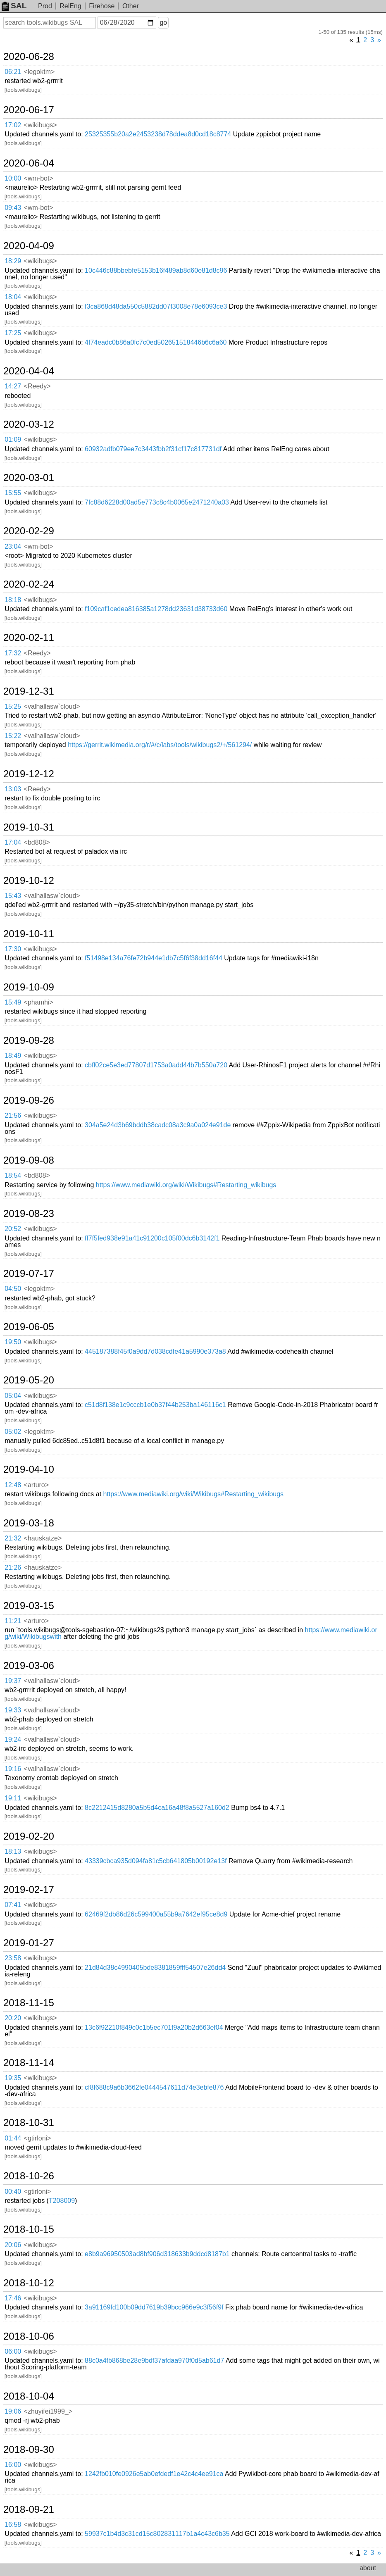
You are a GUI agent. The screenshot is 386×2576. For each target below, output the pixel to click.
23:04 (13, 546)
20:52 (13, 1228)
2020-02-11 (28, 637)
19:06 (13, 2411)
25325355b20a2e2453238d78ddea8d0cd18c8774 (158, 134)
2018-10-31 (28, 2122)
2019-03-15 (28, 1605)
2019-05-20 (28, 1380)
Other (130, 6)
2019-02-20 (28, 1836)
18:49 (13, 1055)
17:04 (13, 842)
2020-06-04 (28, 163)
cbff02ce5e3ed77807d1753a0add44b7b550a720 (156, 1065)
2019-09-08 (28, 1160)
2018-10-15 (28, 2229)
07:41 (13, 1904)
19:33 (13, 1710)
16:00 (13, 2464)
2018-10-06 (28, 2336)
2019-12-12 (28, 774)
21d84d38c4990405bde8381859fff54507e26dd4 (155, 1967)
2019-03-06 (28, 1665)
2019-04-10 (28, 1469)
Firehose (101, 6)
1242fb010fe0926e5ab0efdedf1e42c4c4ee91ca (154, 2473)
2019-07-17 (28, 1273)
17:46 (13, 2298)
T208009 (62, 2200)
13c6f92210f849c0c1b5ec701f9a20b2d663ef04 (154, 2027)
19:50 (13, 1341)
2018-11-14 (28, 2062)
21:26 (13, 1567)
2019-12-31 (28, 691)
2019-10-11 (28, 934)
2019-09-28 (28, 1040)
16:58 (13, 2524)
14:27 (13, 386)
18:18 (13, 599)
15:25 (13, 706)
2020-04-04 (28, 371)
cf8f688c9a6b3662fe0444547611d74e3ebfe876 (154, 2087)
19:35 (13, 2077)
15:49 (13, 1002)
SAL (14, 5)
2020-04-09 (28, 246)
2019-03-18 (28, 1523)
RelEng (70, 6)
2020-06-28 (28, 56)
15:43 (13, 895)
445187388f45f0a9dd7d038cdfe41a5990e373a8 (155, 1351)
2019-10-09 (28, 987)
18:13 (13, 1851)
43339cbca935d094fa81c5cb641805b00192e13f (155, 1860)
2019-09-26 (28, 1100)
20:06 (13, 2244)
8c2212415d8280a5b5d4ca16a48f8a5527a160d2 (157, 1807)
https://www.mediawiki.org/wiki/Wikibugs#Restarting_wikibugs (186, 1184)
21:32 (13, 1538)
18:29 (13, 260)
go (163, 22)
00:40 (13, 2191)
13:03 (13, 789)
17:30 (13, 948)
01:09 (13, 439)
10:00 (13, 178)
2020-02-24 (28, 584)
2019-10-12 (28, 880)
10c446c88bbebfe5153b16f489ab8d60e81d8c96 (156, 270)
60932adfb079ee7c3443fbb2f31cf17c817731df (153, 448)
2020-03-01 (28, 477)
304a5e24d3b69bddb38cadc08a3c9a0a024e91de (158, 1124)
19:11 (13, 1798)
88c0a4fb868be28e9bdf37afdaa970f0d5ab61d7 (154, 2360)
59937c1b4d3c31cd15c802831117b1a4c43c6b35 (157, 2533)
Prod (45, 6)
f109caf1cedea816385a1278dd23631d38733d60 (156, 608)
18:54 (13, 1175)
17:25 (13, 332)
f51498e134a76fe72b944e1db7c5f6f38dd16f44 (153, 958)
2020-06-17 (28, 110)
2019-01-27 (28, 1943)
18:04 (13, 296)
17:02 (13, 125)
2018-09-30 (28, 2449)
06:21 (13, 71)
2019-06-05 (28, 1327)
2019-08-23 (28, 1213)
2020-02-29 (28, 531)
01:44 (13, 2138)
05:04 (13, 1395)
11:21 (13, 1620)
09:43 (13, 207)
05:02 (13, 1431)
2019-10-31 (28, 827)
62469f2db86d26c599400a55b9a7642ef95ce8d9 (156, 1914)
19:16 (13, 1768)
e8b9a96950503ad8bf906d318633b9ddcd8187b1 (157, 2253)
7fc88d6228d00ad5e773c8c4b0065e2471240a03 (157, 502)
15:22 (13, 735)
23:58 (13, 1958)
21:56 (13, 1115)
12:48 (13, 1484)
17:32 (13, 653)
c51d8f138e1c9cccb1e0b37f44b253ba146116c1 (155, 1404)
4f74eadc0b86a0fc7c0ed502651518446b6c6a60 (155, 342)
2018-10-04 (28, 2396)
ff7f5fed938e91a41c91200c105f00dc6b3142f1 (152, 1238)
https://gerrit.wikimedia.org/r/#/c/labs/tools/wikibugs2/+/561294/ (160, 744)
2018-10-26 (28, 2176)
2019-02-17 (28, 1889)
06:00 (13, 2351)
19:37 (13, 1680)
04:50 (13, 1288)
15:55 (13, 492)
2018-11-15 (28, 2003)
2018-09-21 (28, 2509)
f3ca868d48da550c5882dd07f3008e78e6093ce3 (156, 306)
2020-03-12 (28, 424)
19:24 (13, 1739)
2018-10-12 (28, 2283)
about (368, 2567)
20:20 (13, 2017)
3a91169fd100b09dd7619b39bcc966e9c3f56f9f (154, 2307)
